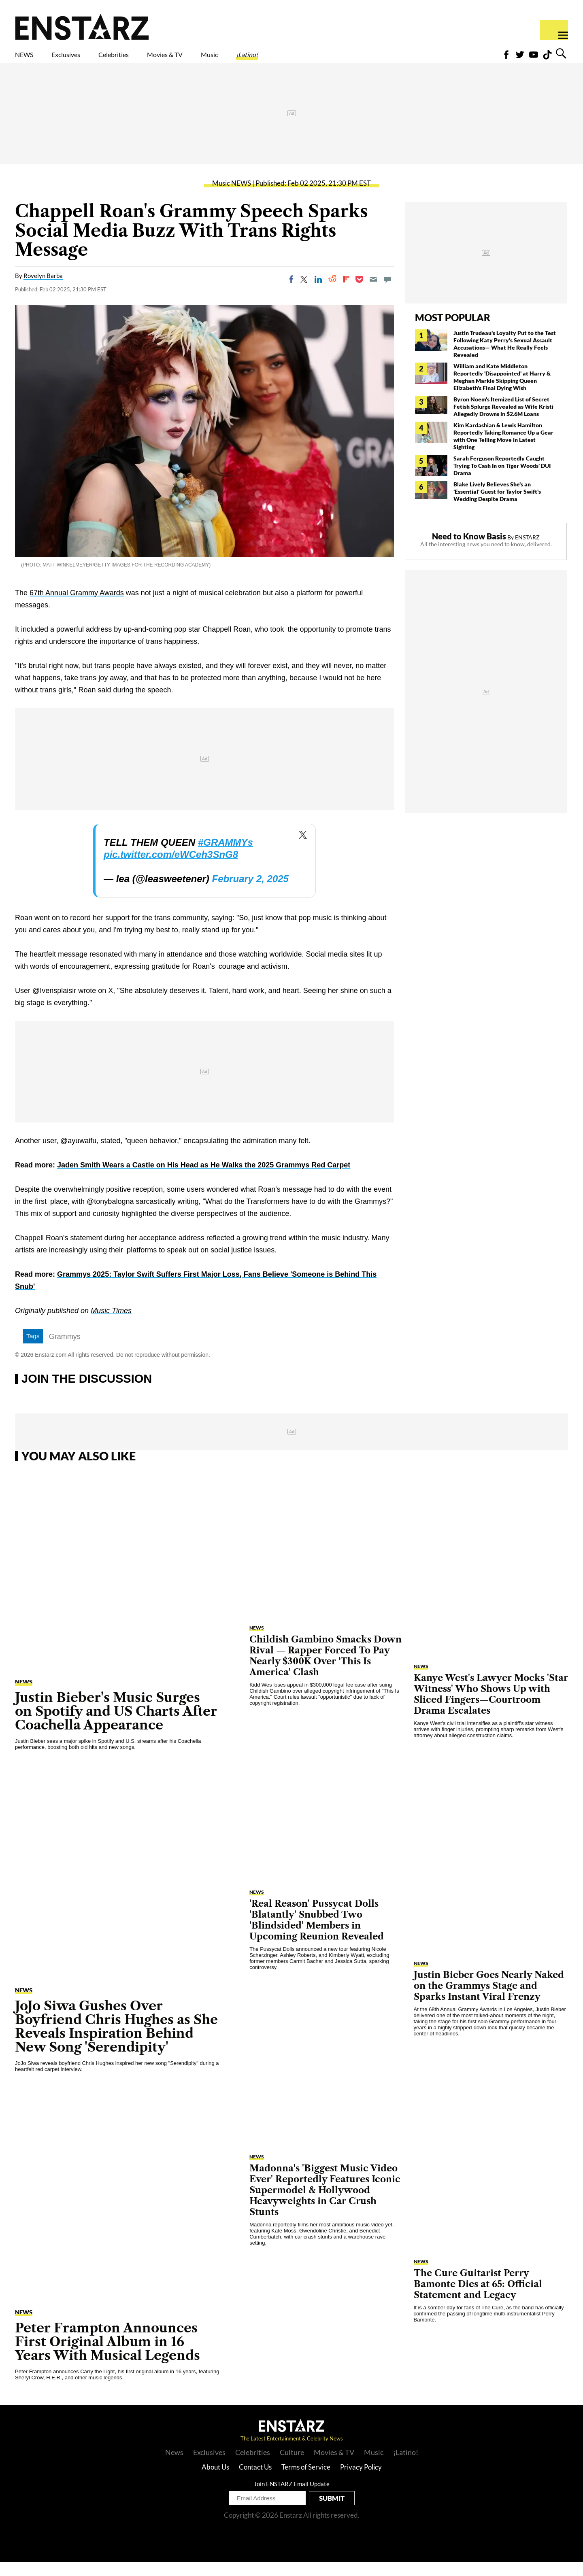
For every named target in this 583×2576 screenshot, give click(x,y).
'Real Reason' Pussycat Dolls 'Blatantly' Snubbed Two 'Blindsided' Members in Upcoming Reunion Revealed (316, 1934)
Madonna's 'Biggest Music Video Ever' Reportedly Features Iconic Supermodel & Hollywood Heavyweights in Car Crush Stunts (324, 2204)
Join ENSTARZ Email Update (292, 2498)
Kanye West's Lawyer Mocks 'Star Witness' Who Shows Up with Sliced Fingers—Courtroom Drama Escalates (491, 1708)
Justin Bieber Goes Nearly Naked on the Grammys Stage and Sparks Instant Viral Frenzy (489, 2000)
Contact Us (255, 2481)
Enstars (82, 26)
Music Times (111, 1325)
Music (282, 59)
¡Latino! (332, 59)
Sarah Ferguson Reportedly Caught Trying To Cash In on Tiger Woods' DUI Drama (502, 479)
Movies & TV (222, 59)
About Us (215, 2481)
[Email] (373, 293)
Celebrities (151, 59)
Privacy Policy (361, 2481)
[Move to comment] (387, 293)
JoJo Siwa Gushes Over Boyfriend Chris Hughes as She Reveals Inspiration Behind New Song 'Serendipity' (116, 2040)
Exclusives (85, 59)
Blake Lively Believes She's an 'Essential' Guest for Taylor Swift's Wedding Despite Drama (497, 505)
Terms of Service (305, 2481)
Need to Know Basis (469, 550)
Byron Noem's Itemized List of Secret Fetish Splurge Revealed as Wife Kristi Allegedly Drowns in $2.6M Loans (503, 420)
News (174, 2466)
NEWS (29, 59)
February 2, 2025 (250, 892)
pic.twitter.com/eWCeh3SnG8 (171, 868)
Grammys (65, 1351)
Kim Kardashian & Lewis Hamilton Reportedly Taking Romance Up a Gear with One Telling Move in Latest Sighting (503, 450)
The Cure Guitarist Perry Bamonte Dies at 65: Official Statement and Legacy (478, 2298)
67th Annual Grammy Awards (77, 607)
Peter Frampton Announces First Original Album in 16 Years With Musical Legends (107, 2355)
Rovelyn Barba (43, 289)
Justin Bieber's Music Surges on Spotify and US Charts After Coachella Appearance (116, 1725)
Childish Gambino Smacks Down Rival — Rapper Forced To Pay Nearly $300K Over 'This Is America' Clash (325, 1670)
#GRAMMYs (225, 856)
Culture (292, 2466)
